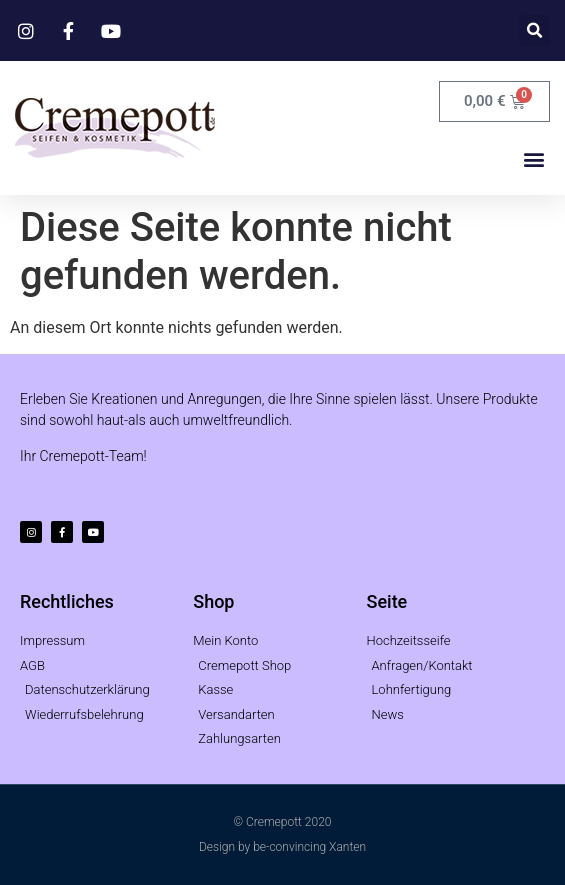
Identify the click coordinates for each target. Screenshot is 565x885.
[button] (534, 30)
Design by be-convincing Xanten (282, 847)
